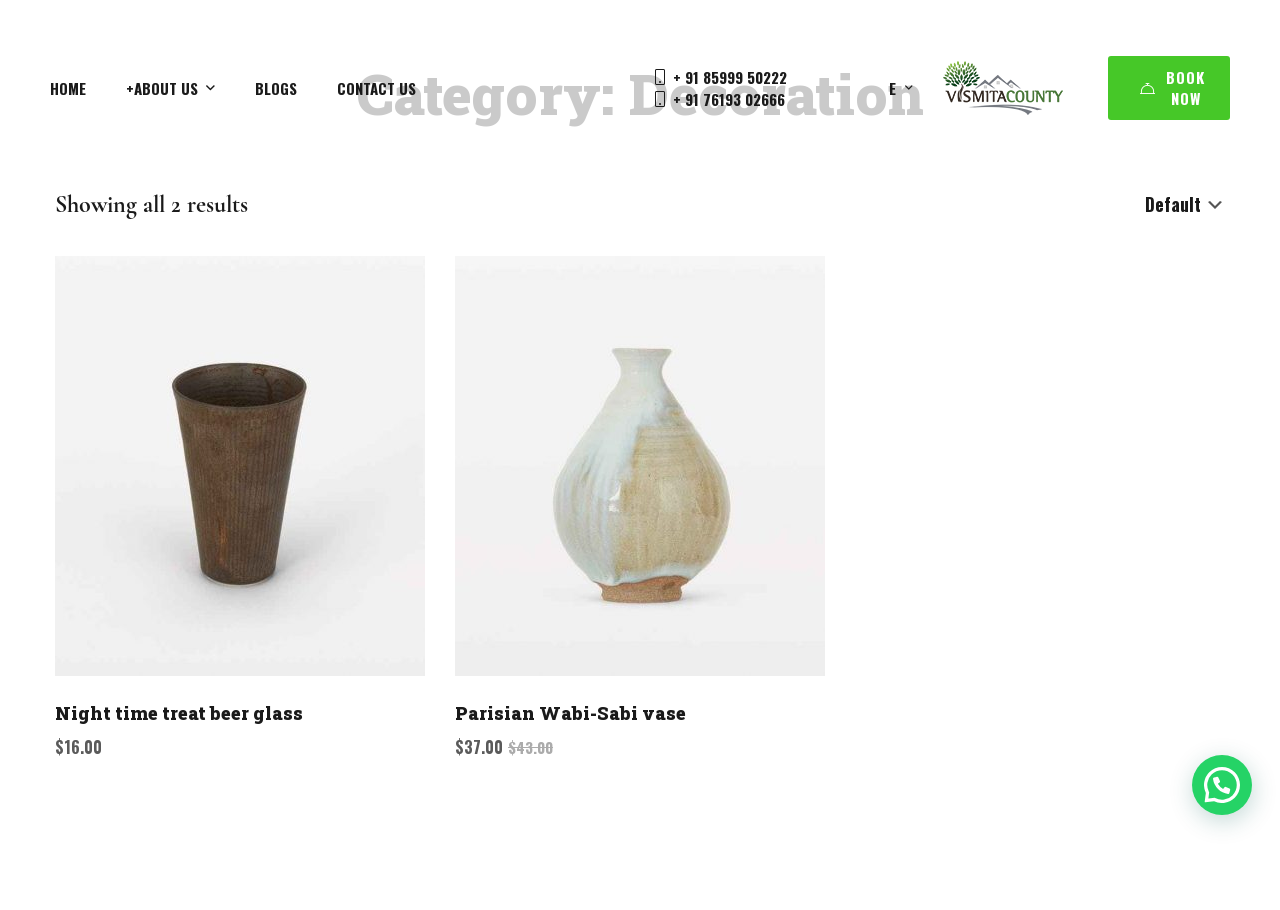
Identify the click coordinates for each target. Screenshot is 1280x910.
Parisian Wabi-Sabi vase (570, 713)
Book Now (1172, 87)
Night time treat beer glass (179, 713)
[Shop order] (1185, 204)
